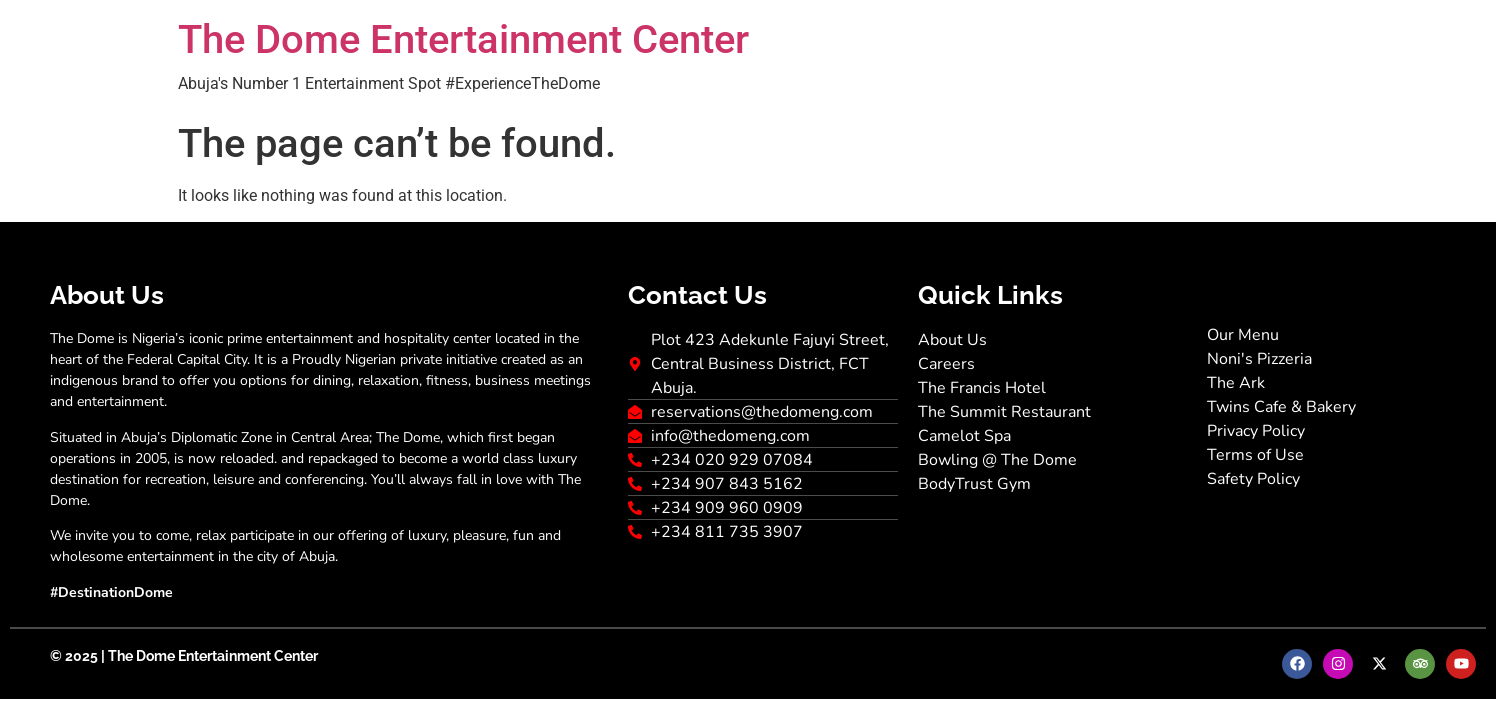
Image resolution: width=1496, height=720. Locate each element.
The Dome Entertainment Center (463, 39)
